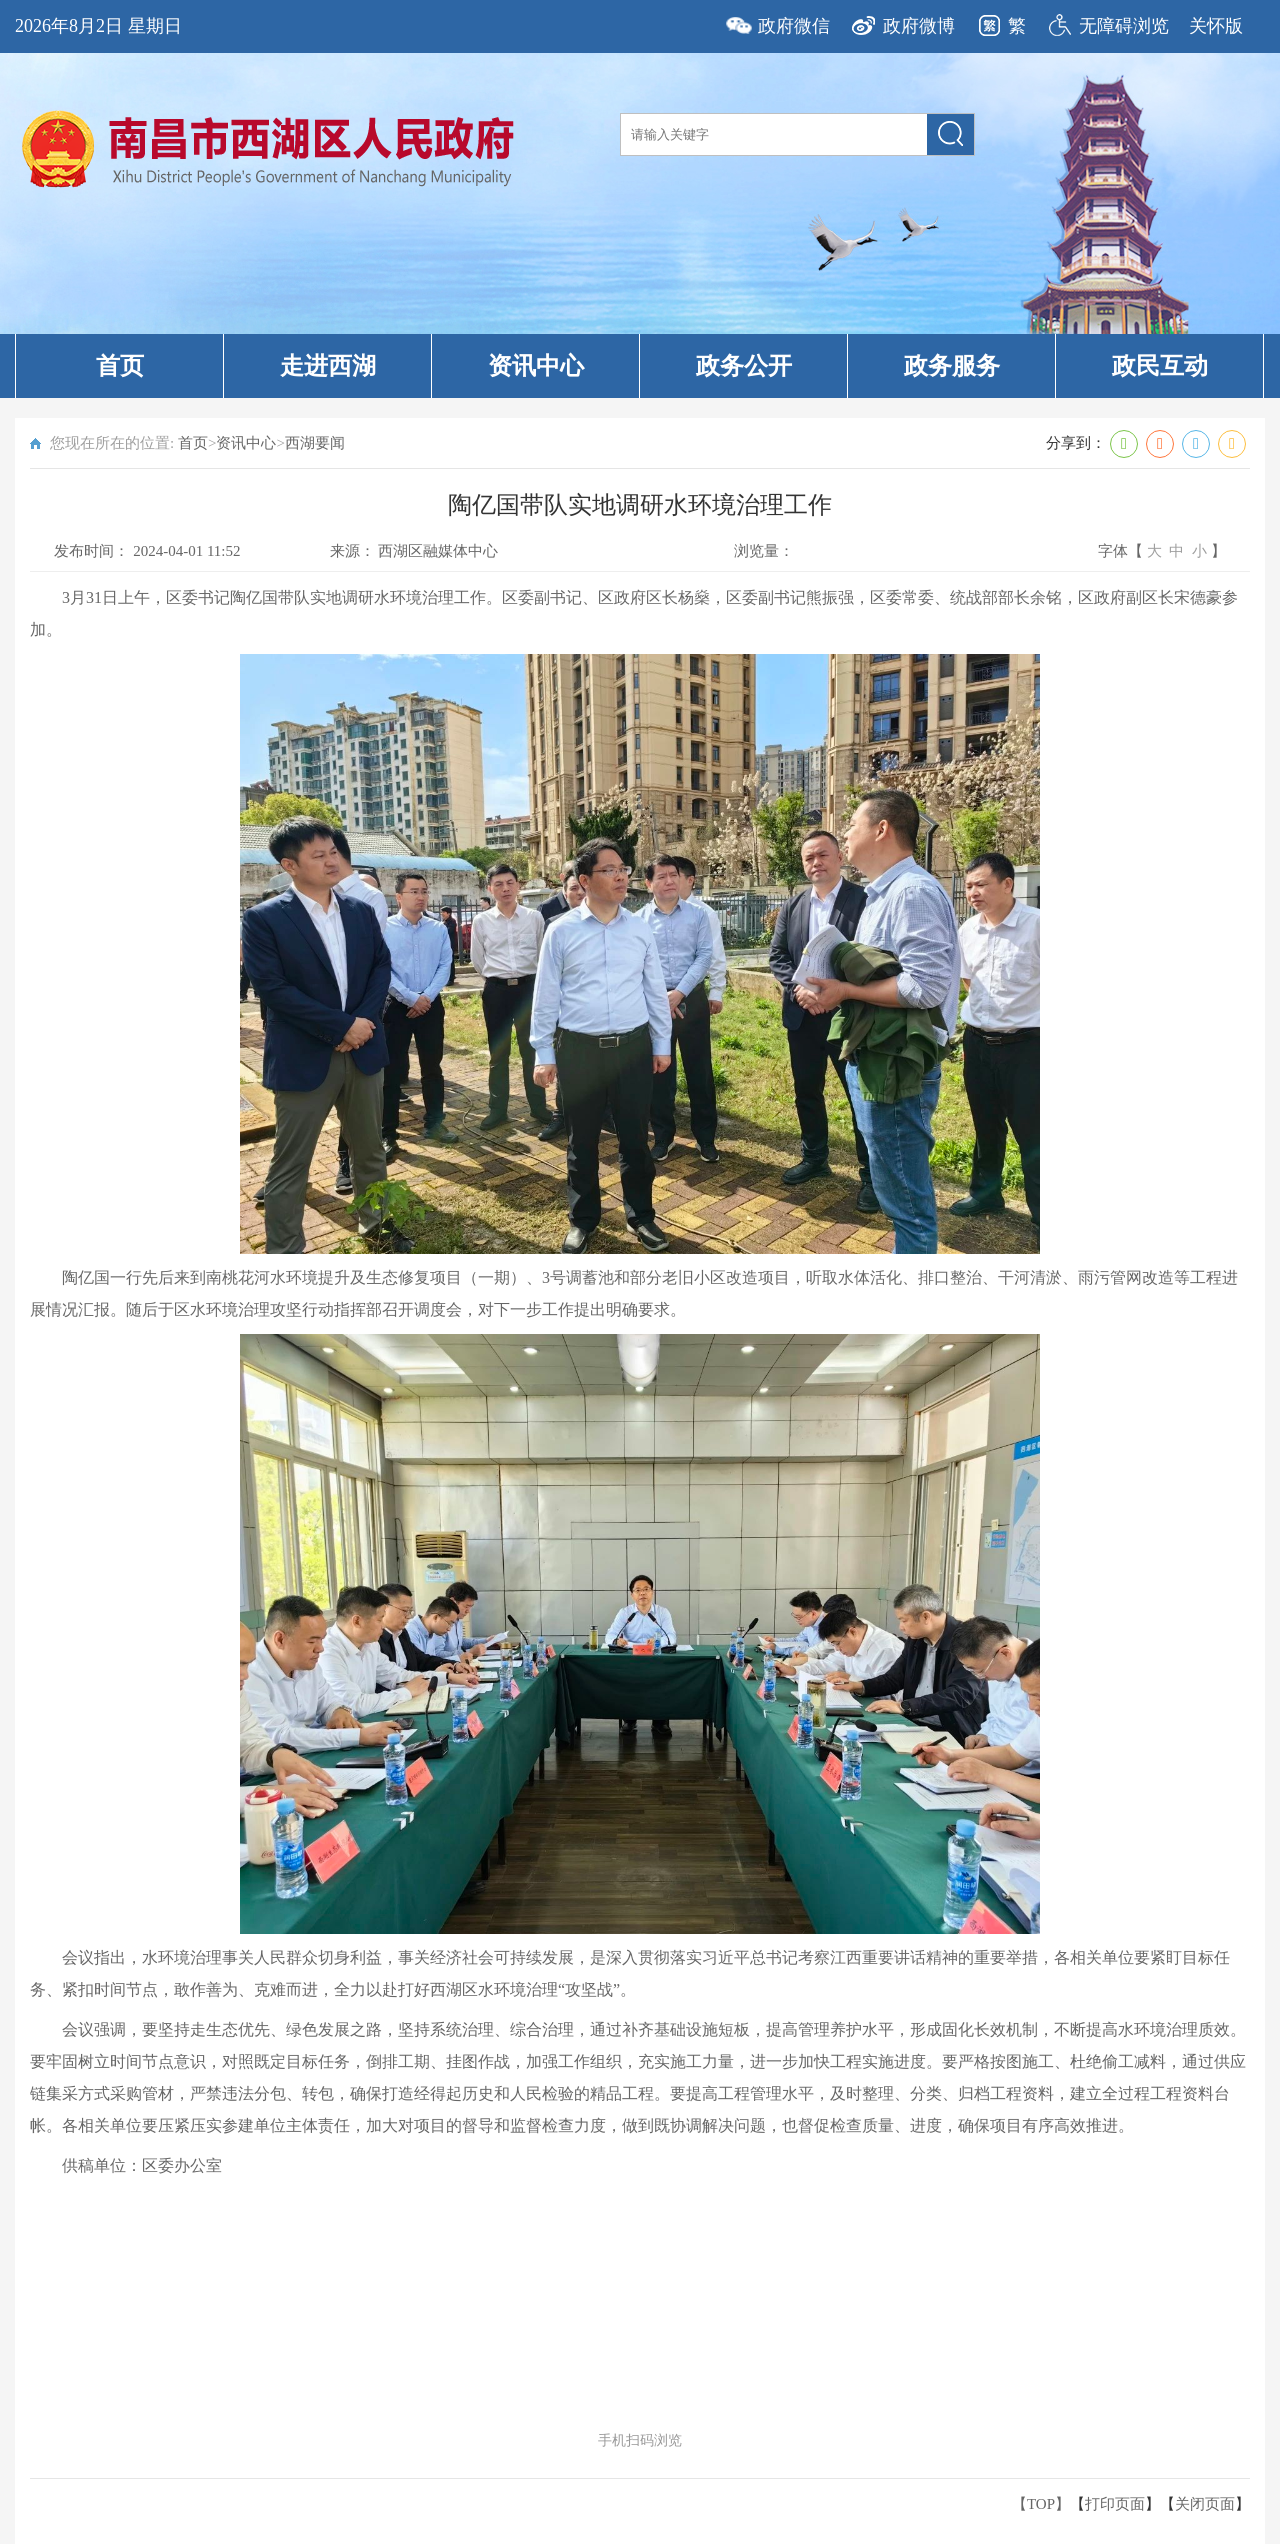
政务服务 (952, 366)
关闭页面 (1205, 2504)
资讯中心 (536, 366)
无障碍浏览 (1124, 26)
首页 (120, 366)
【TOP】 (1041, 2504)
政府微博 (919, 26)
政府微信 (794, 26)
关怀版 (1216, 26)
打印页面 (1115, 2504)
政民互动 (1160, 366)
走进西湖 (328, 366)
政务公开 (744, 366)
